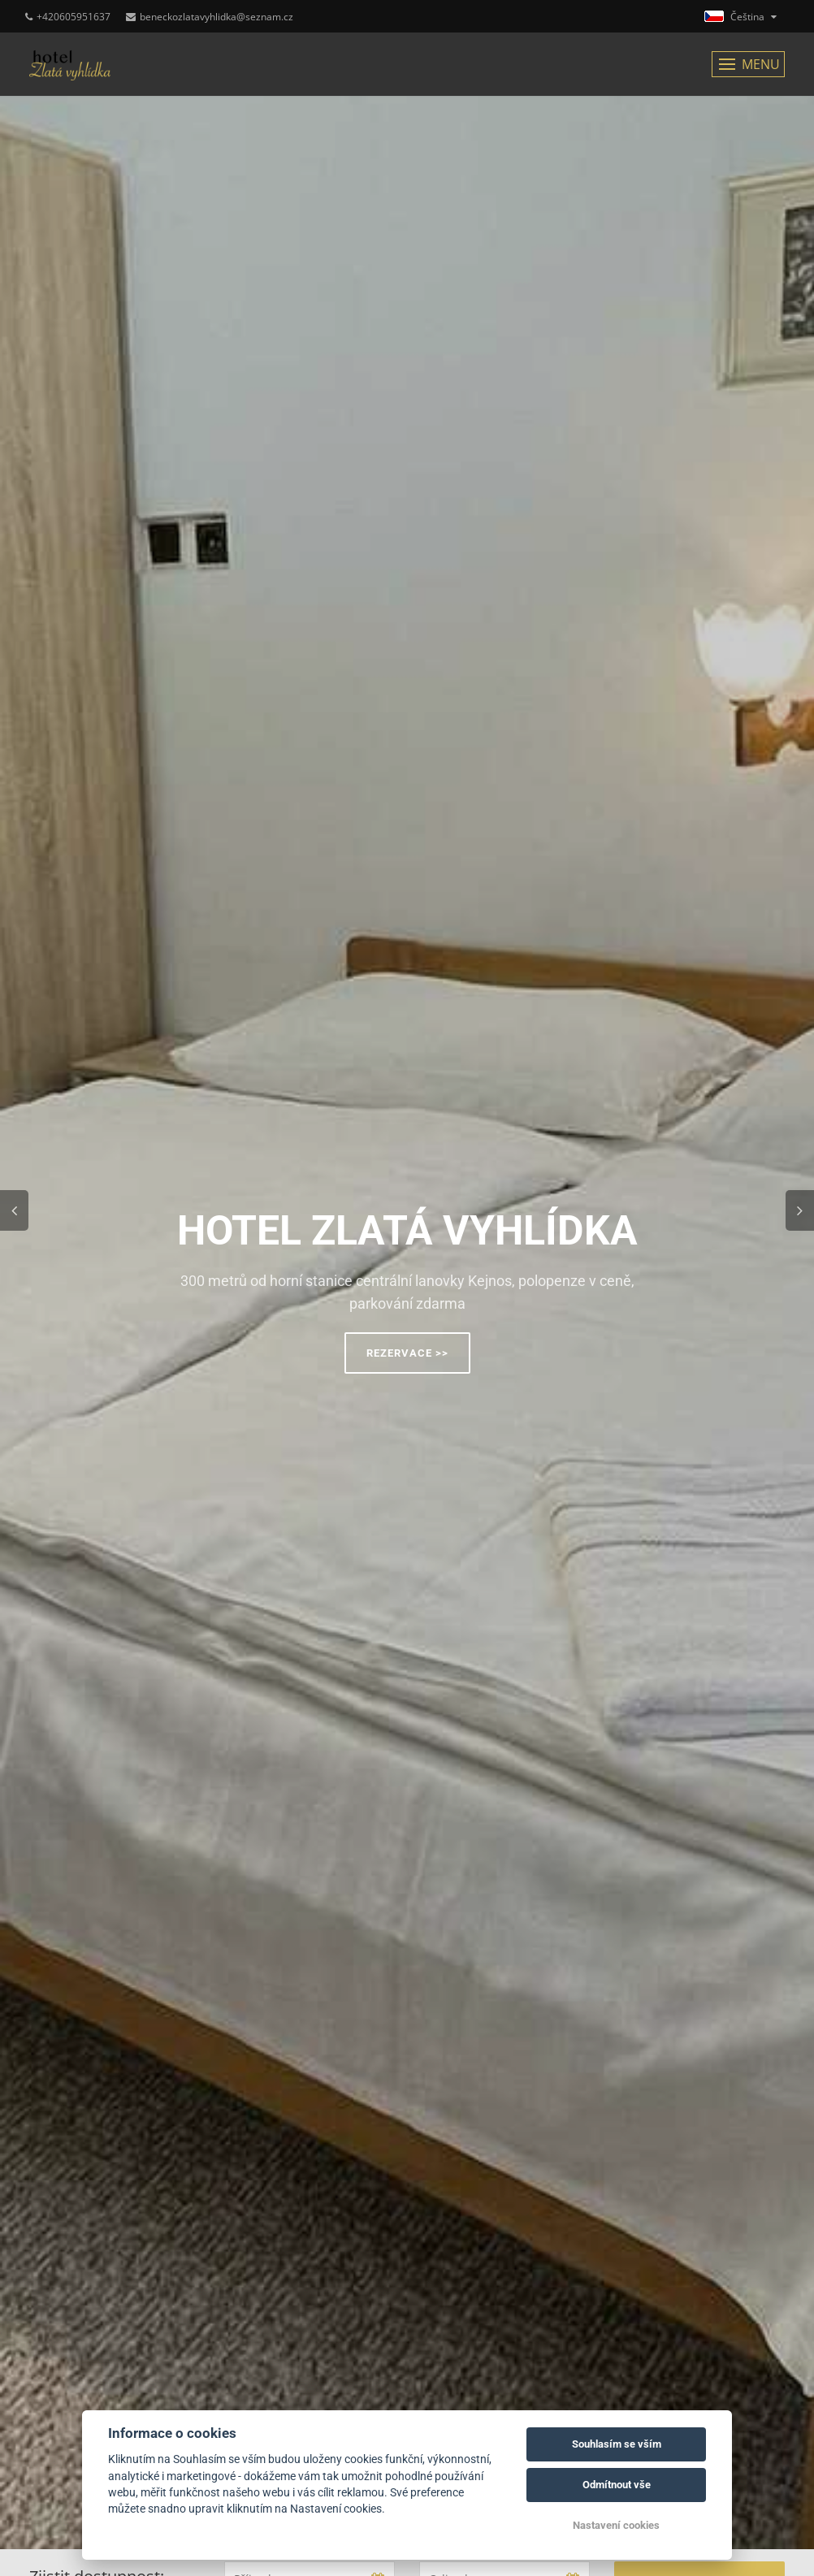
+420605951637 (67, 17)
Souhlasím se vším (616, 2444)
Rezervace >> (407, 1353)
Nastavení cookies (616, 2525)
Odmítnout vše (616, 2485)
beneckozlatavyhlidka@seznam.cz (209, 17)
